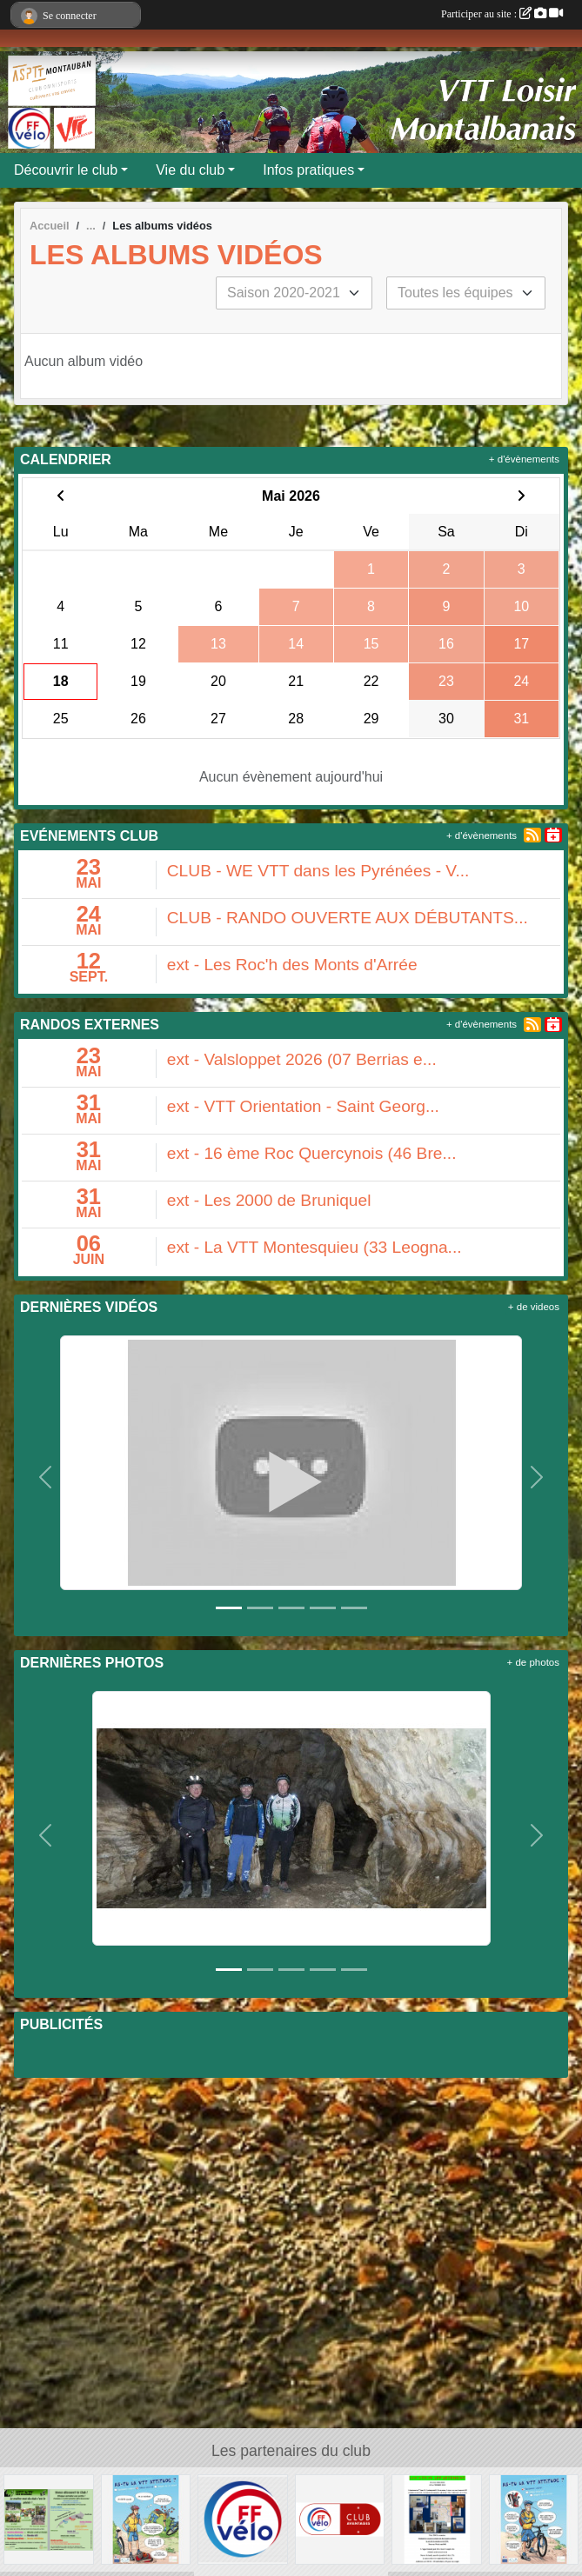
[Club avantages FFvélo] (340, 2518)
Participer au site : (502, 14)
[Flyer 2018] (48, 2518)
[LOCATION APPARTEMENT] (436, 2518)
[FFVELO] (242, 2518)
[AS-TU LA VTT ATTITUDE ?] (146, 2518)
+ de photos (533, 1662)
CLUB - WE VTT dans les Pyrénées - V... (318, 871)
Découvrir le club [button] (65, 170)
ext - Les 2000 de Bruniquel (269, 1200)
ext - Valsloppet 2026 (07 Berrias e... (302, 1059)
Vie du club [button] (190, 170)
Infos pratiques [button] (308, 170)
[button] (45, 1476)
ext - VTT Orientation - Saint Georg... (303, 1106)
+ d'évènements (524, 459)
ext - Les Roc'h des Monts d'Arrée (292, 964)
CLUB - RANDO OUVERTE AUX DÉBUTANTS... (347, 918)
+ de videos (533, 1306)
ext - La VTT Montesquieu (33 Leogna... (314, 1247)
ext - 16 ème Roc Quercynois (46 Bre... (312, 1153)
